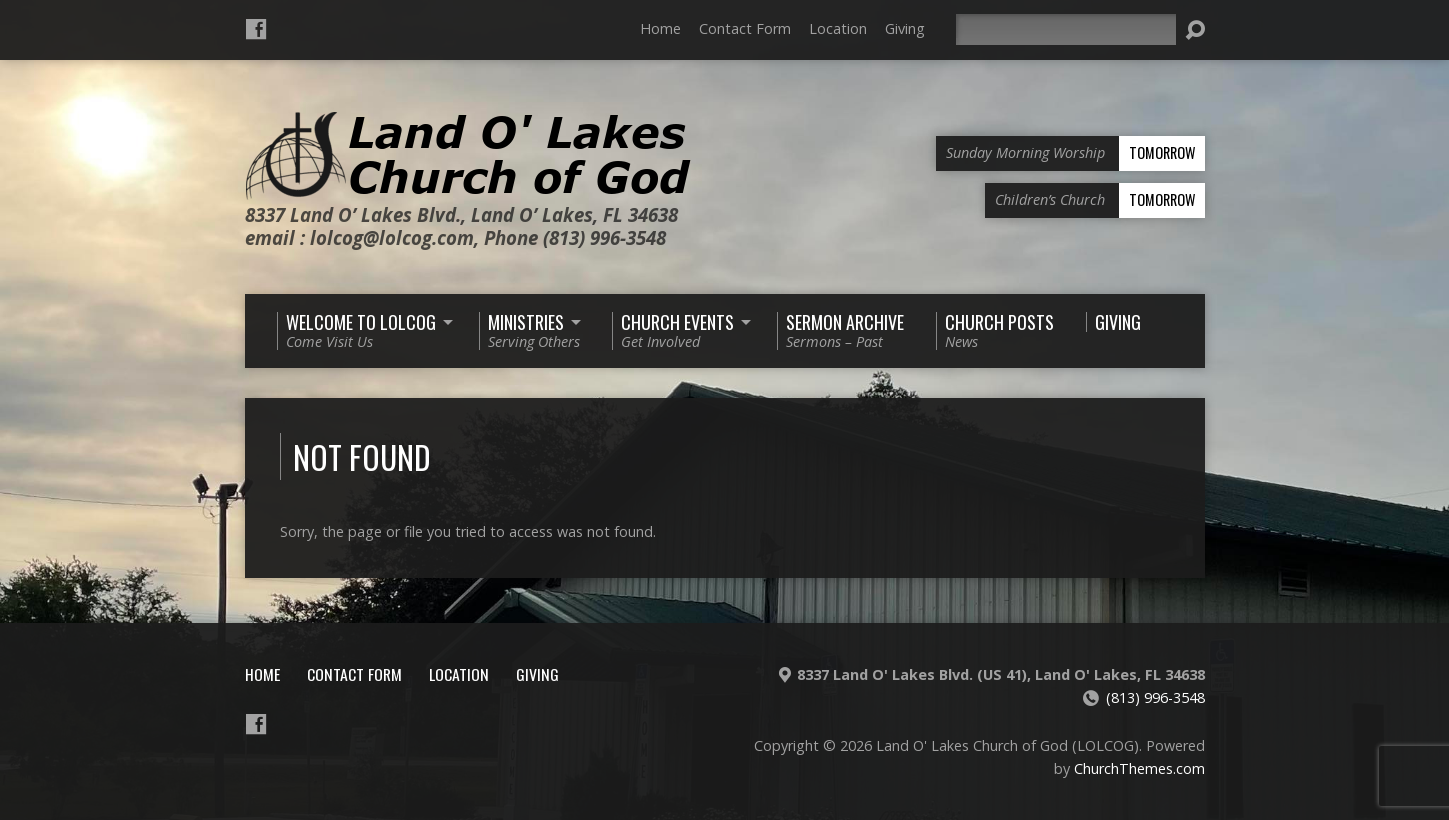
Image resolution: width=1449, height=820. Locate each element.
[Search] (1066, 29)
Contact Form (745, 28)
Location (838, 28)
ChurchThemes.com (1139, 768)
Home (660, 28)
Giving (905, 28)
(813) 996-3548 (1155, 697)
